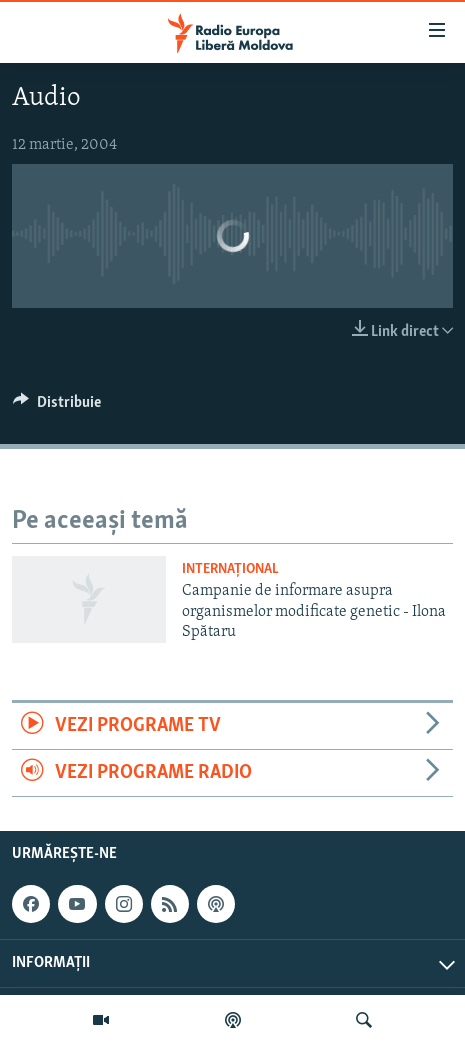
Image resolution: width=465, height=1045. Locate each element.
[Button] (57, 407)
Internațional (230, 569)
